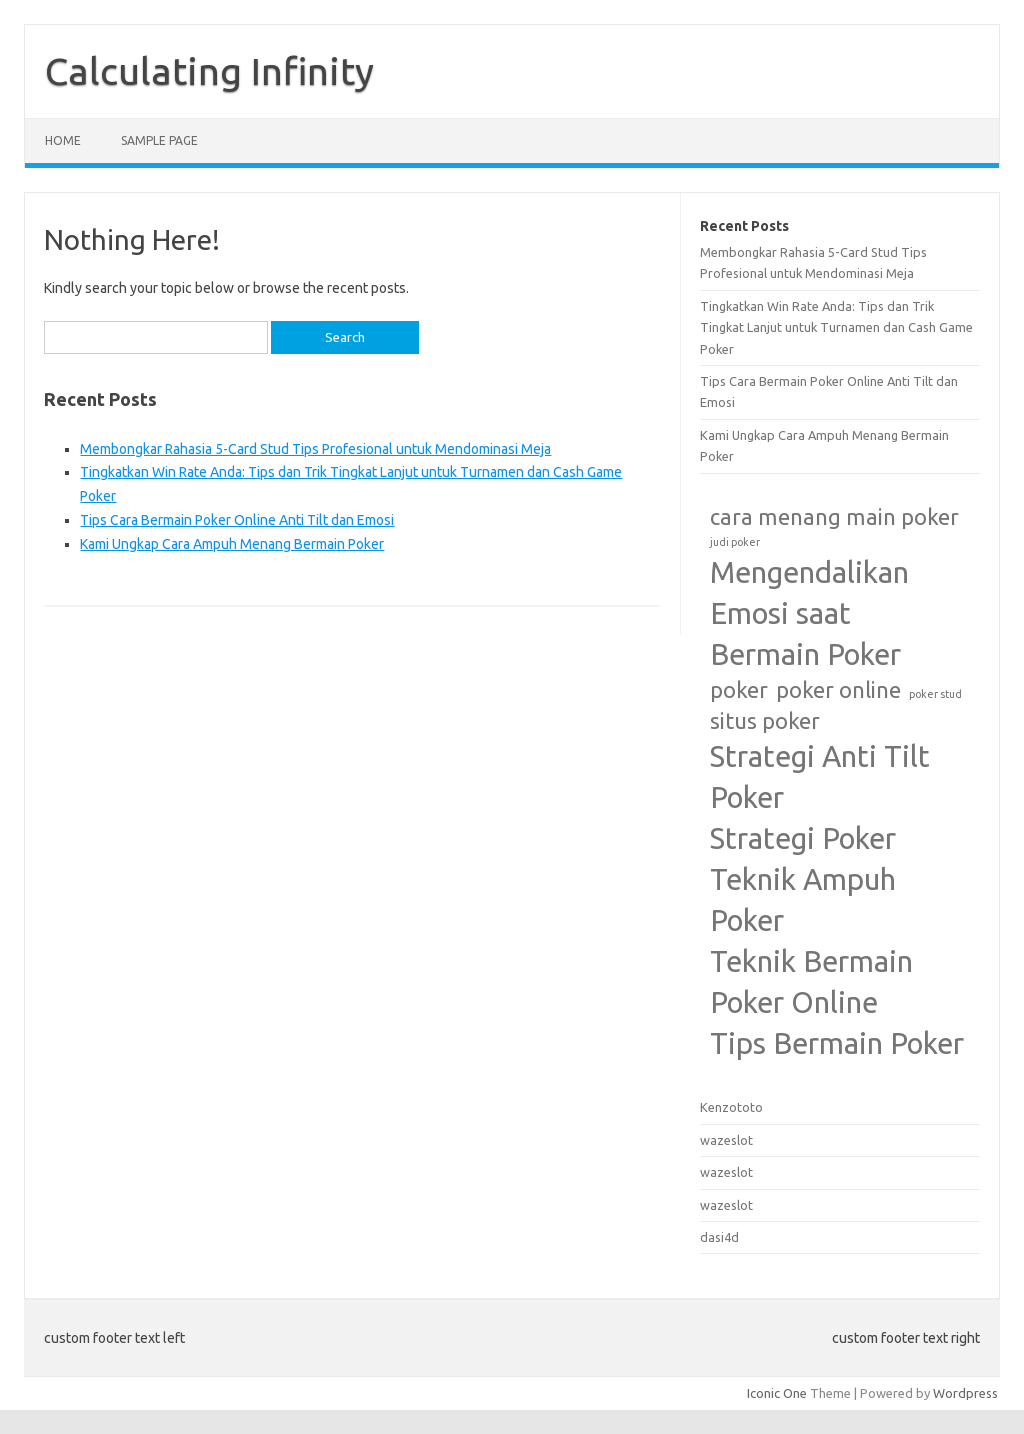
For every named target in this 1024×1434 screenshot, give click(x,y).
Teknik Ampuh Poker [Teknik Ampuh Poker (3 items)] (803, 900)
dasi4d (719, 1237)
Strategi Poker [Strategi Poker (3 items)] (803, 838)
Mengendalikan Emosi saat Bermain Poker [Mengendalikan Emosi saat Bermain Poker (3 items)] (809, 613)
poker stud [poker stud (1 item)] (935, 694)
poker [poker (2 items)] (739, 690)
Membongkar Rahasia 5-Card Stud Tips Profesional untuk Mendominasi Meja (315, 449)
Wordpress (965, 1393)
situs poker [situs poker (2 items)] (765, 721)
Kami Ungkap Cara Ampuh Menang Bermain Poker (232, 544)
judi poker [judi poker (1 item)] (735, 542)
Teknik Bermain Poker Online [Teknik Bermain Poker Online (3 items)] (811, 982)
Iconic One (777, 1393)
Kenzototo (731, 1107)
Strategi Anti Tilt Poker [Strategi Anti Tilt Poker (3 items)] (820, 777)
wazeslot (726, 1140)
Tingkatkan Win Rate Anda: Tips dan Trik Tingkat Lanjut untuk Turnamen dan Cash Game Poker (836, 327)
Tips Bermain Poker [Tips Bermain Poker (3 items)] (837, 1043)
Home (63, 140)
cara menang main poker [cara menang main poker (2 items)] (834, 517)
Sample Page (159, 140)
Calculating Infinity (209, 71)
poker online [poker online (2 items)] (838, 690)
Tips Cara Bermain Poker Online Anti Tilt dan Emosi (237, 520)
